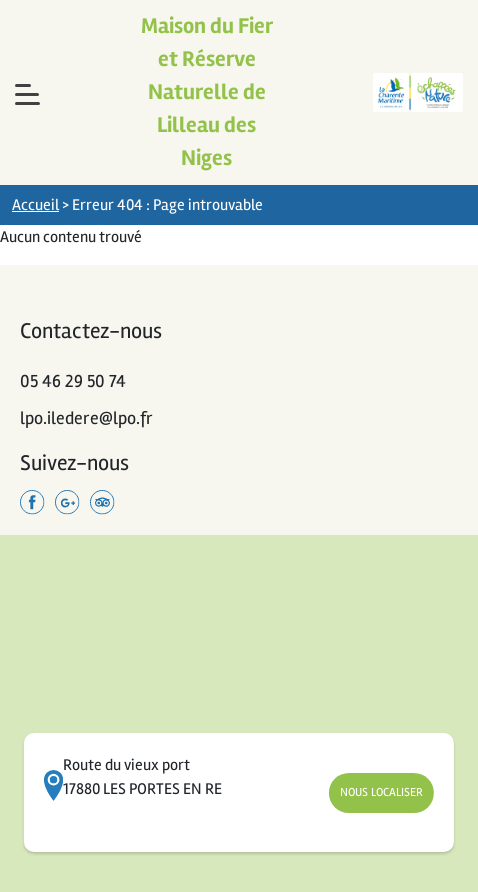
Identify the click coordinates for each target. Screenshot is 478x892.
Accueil (35, 205)
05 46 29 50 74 (73, 381)
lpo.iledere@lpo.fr (86, 418)
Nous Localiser (381, 792)
